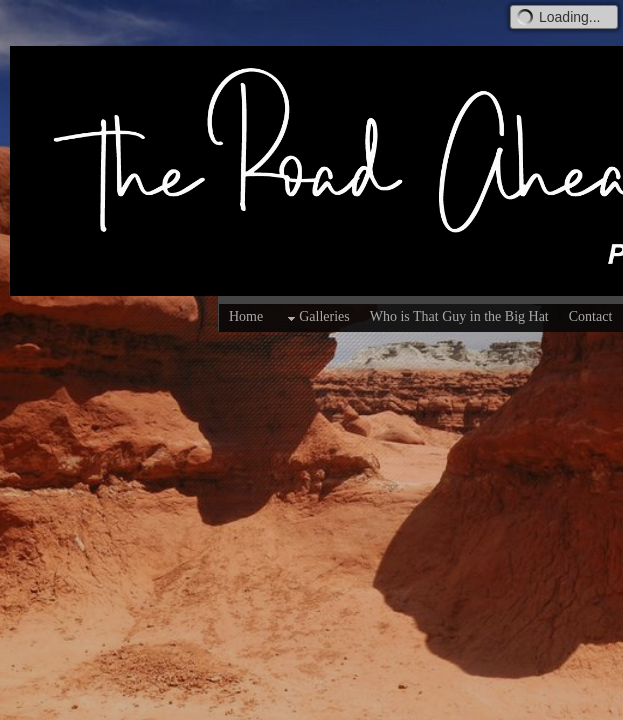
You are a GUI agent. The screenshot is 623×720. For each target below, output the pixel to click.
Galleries (316, 318)
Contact (591, 316)
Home (246, 316)
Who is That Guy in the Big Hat (459, 316)
